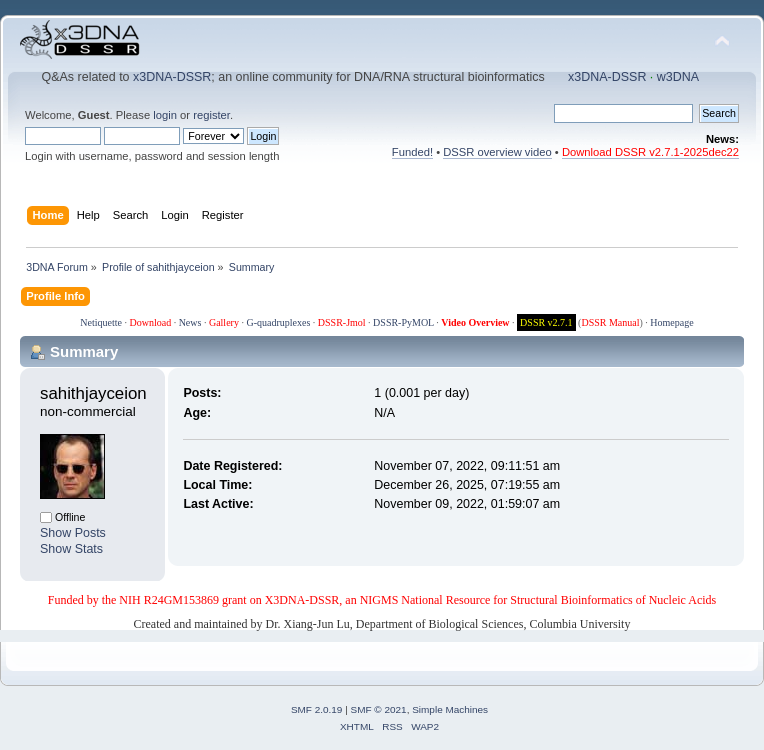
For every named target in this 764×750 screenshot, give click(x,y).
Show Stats (71, 549)
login (165, 115)
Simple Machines (450, 709)
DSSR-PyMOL (403, 322)
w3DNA (678, 77)
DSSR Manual (610, 322)
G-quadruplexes (278, 322)
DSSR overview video (497, 152)
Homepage (671, 322)
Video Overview (475, 322)
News (190, 322)
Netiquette (101, 322)
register (211, 115)
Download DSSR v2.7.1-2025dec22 (650, 152)
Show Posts (73, 533)
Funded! (412, 152)
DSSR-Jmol (342, 322)
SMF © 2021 (379, 709)
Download (150, 322)
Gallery (224, 322)
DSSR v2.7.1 (546, 322)
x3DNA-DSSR (172, 77)
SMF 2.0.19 (317, 709)
